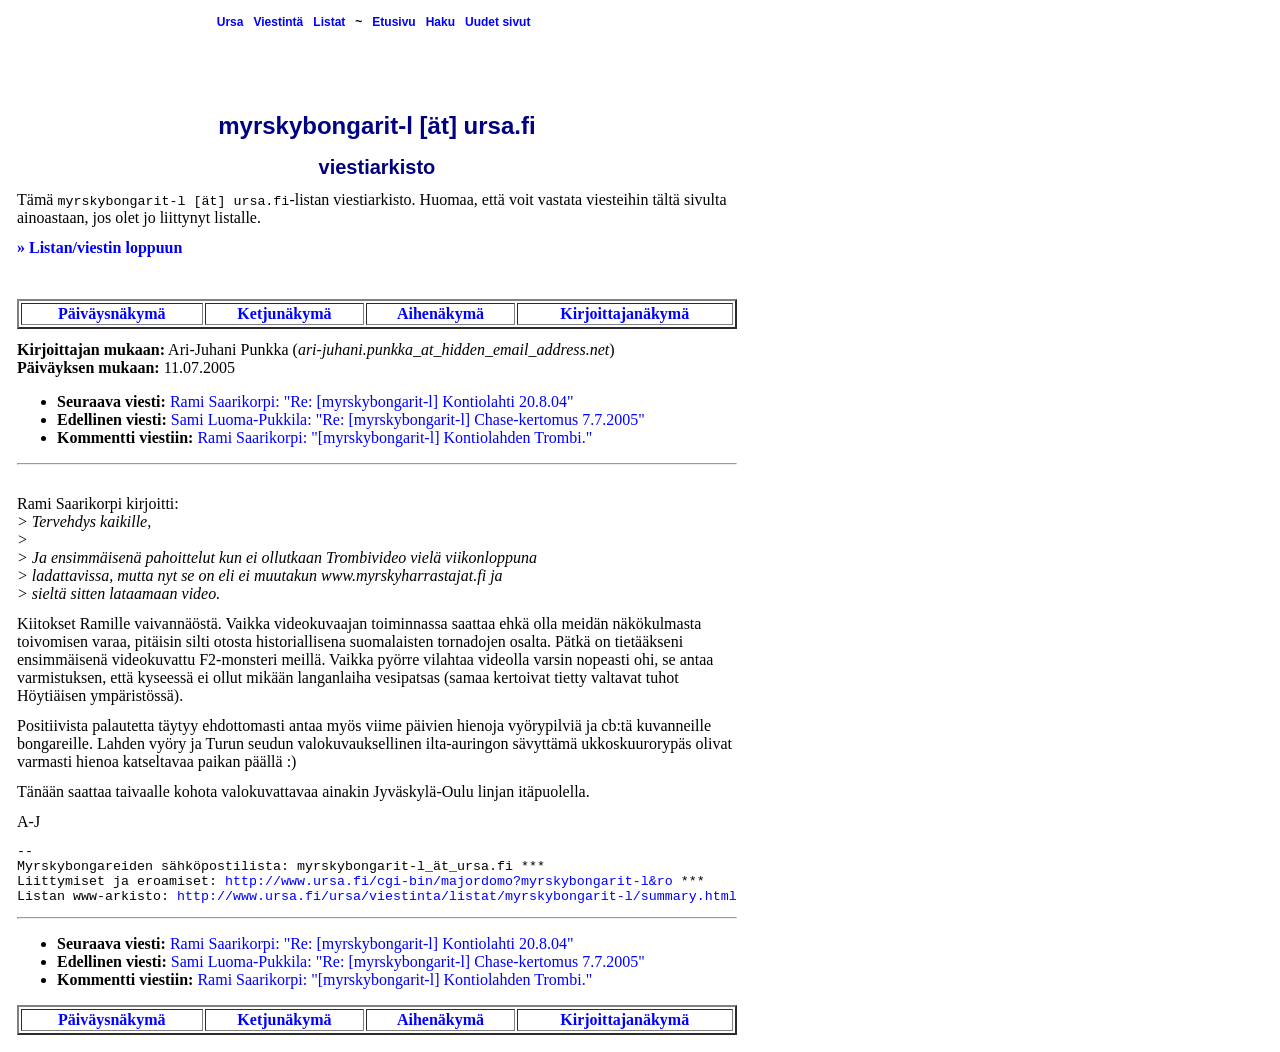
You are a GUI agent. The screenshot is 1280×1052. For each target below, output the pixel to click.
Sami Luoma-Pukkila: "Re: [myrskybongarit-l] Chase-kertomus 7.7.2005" (408, 419)
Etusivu (393, 22)
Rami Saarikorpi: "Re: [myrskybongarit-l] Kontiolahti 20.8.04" (372, 401)
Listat (329, 22)
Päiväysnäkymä (112, 313)
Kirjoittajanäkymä (624, 313)
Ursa (230, 22)
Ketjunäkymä (284, 313)
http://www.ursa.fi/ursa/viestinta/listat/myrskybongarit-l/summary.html (457, 896)
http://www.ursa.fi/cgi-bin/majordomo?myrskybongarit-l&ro (449, 881)
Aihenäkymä (440, 313)
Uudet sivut (497, 22)
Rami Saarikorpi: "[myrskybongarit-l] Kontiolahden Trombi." (394, 437)
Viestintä (278, 22)
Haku (440, 22)
